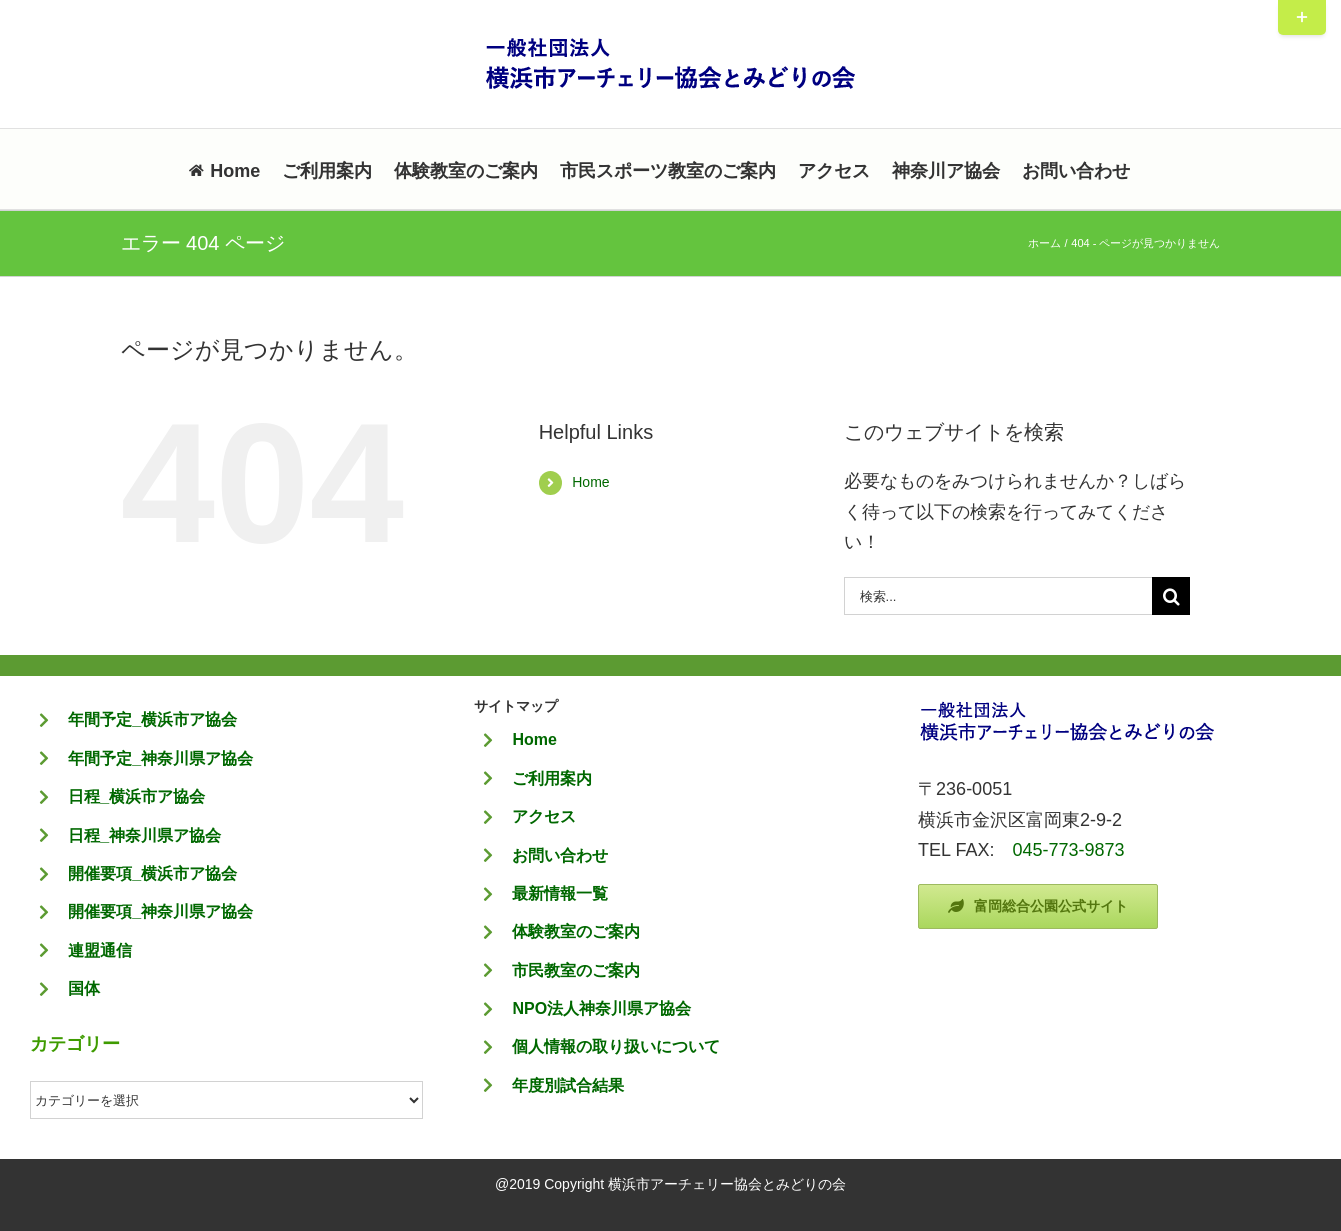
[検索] (1171, 596)
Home (590, 482)
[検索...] (998, 596)
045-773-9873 (1068, 850)
